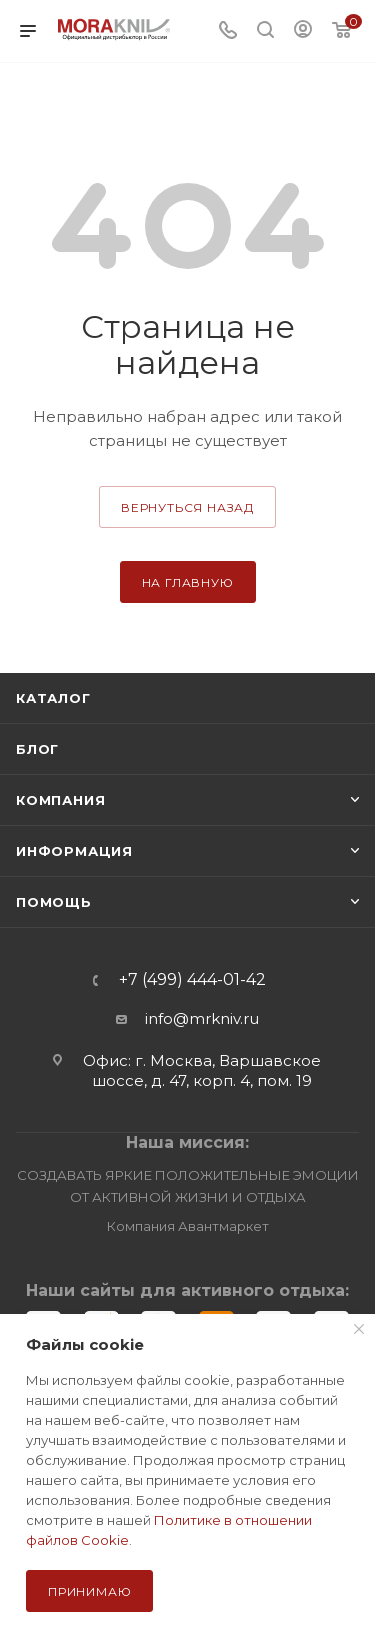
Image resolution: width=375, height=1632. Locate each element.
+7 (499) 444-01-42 (192, 980)
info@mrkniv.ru (202, 1018)
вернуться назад (187, 507)
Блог (37, 749)
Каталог (53, 698)
